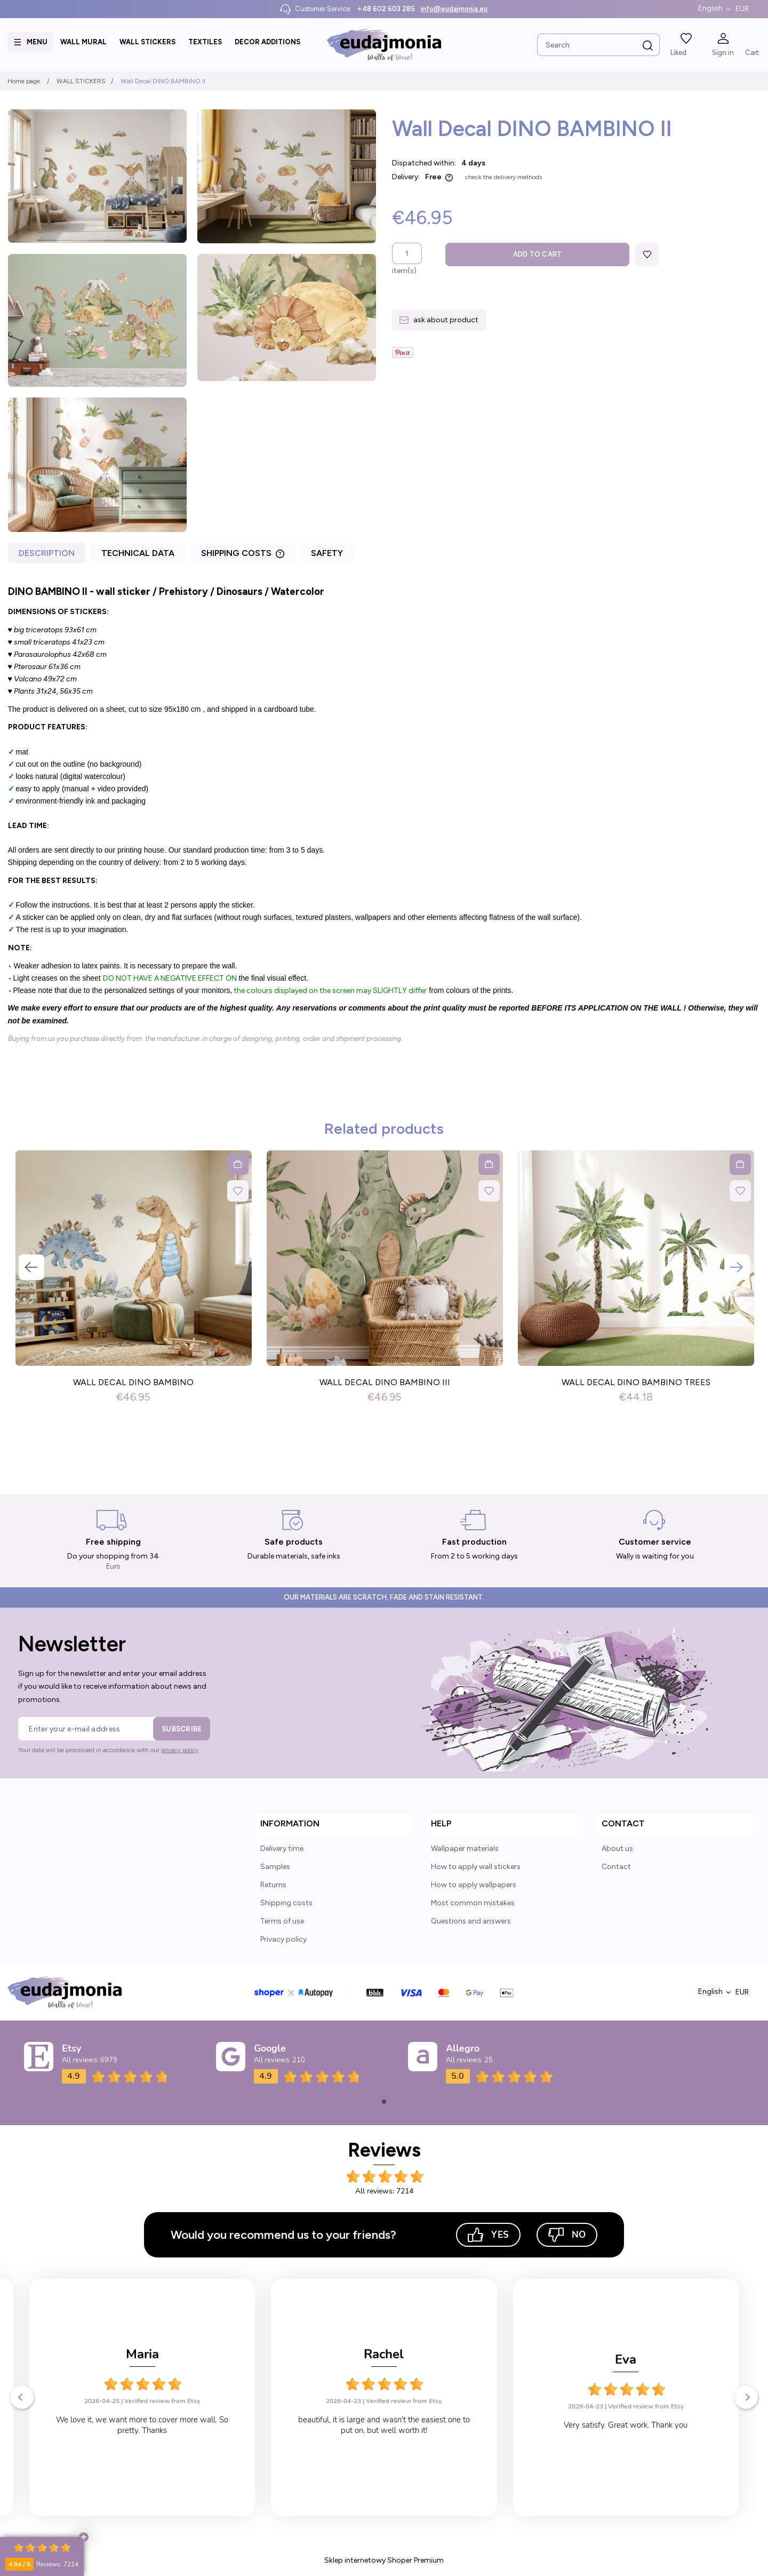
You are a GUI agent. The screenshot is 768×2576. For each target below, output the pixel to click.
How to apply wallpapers (473, 1884)
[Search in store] (598, 45)
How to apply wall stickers (476, 1866)
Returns (273, 1884)
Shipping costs (286, 1902)
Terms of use (282, 1921)
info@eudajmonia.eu (454, 9)
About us (617, 1848)
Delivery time (281, 1848)
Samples (275, 1866)
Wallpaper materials (465, 1848)
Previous (31, 1267)
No (567, 2235)
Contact (616, 1866)
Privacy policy (283, 1939)
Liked (678, 53)
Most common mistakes (473, 1902)
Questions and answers (471, 1921)
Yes (488, 2235)
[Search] (647, 46)
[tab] (48, 556)
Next (737, 1267)
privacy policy (179, 1750)
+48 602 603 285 (386, 9)
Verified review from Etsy (162, 2401)
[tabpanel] (384, 814)
